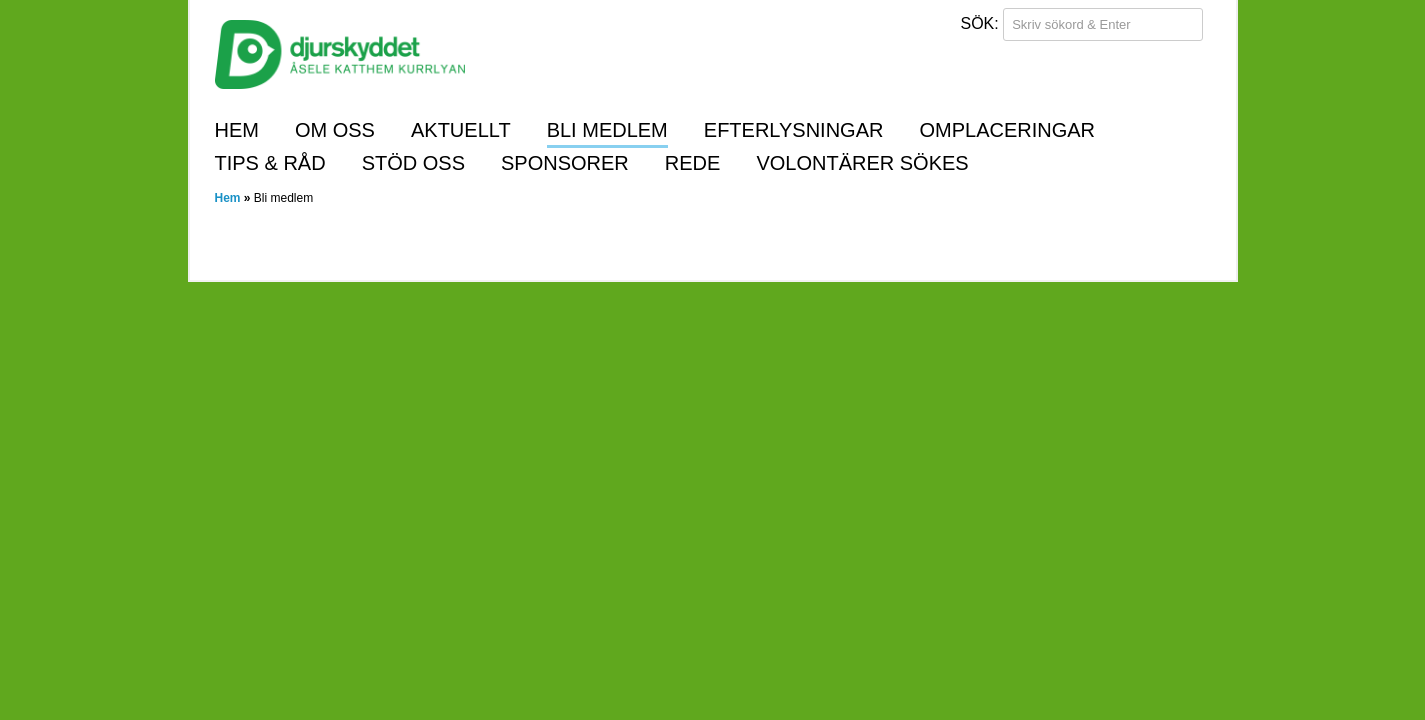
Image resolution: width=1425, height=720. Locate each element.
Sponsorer (565, 163)
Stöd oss (413, 163)
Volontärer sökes (862, 163)
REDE (693, 163)
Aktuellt (461, 130)
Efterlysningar (794, 130)
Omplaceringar (1007, 130)
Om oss (335, 130)
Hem (237, 130)
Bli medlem (607, 130)
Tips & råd (270, 163)
